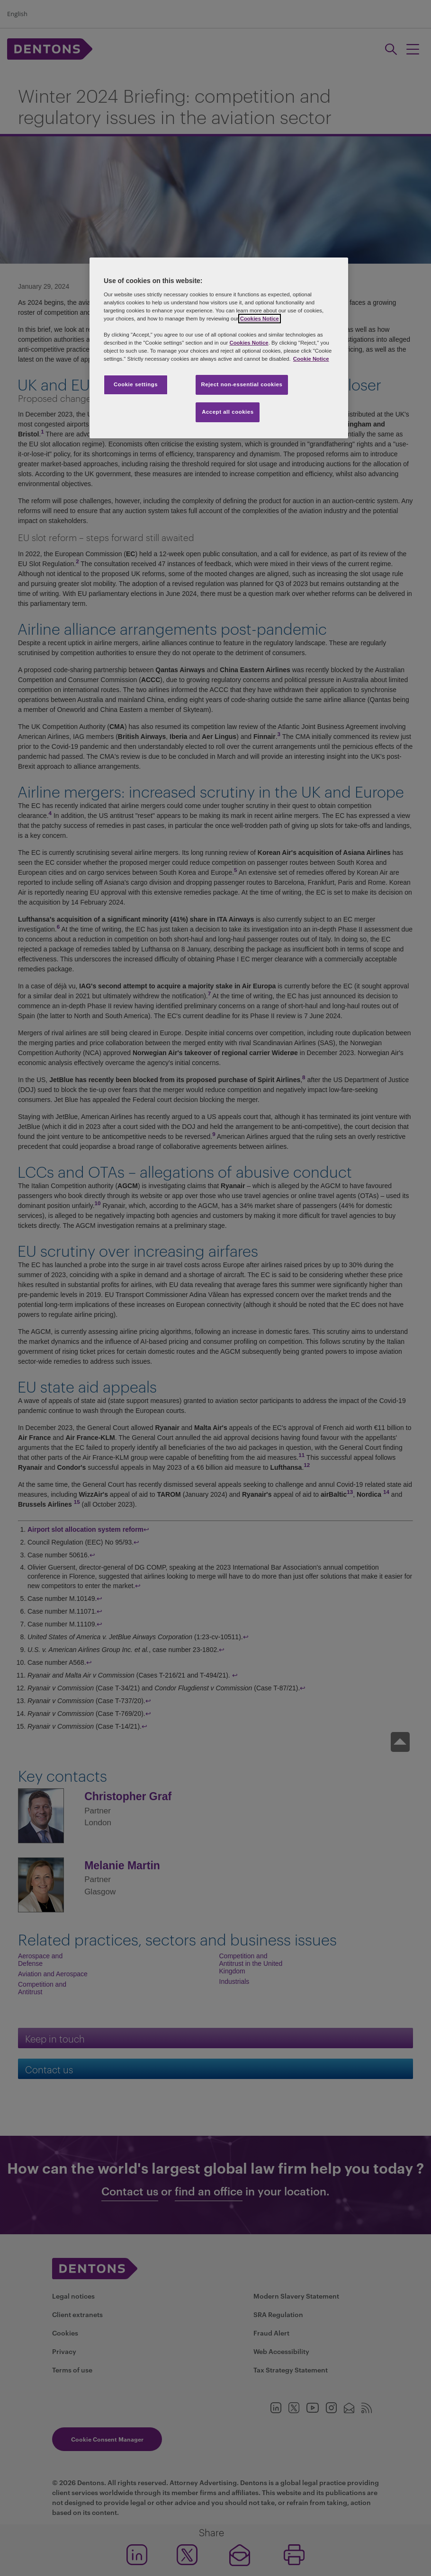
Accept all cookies (228, 412)
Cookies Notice (259, 318)
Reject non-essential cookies (241, 384)
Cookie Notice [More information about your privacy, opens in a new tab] (311, 359)
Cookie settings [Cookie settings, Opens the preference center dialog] (136, 384)
